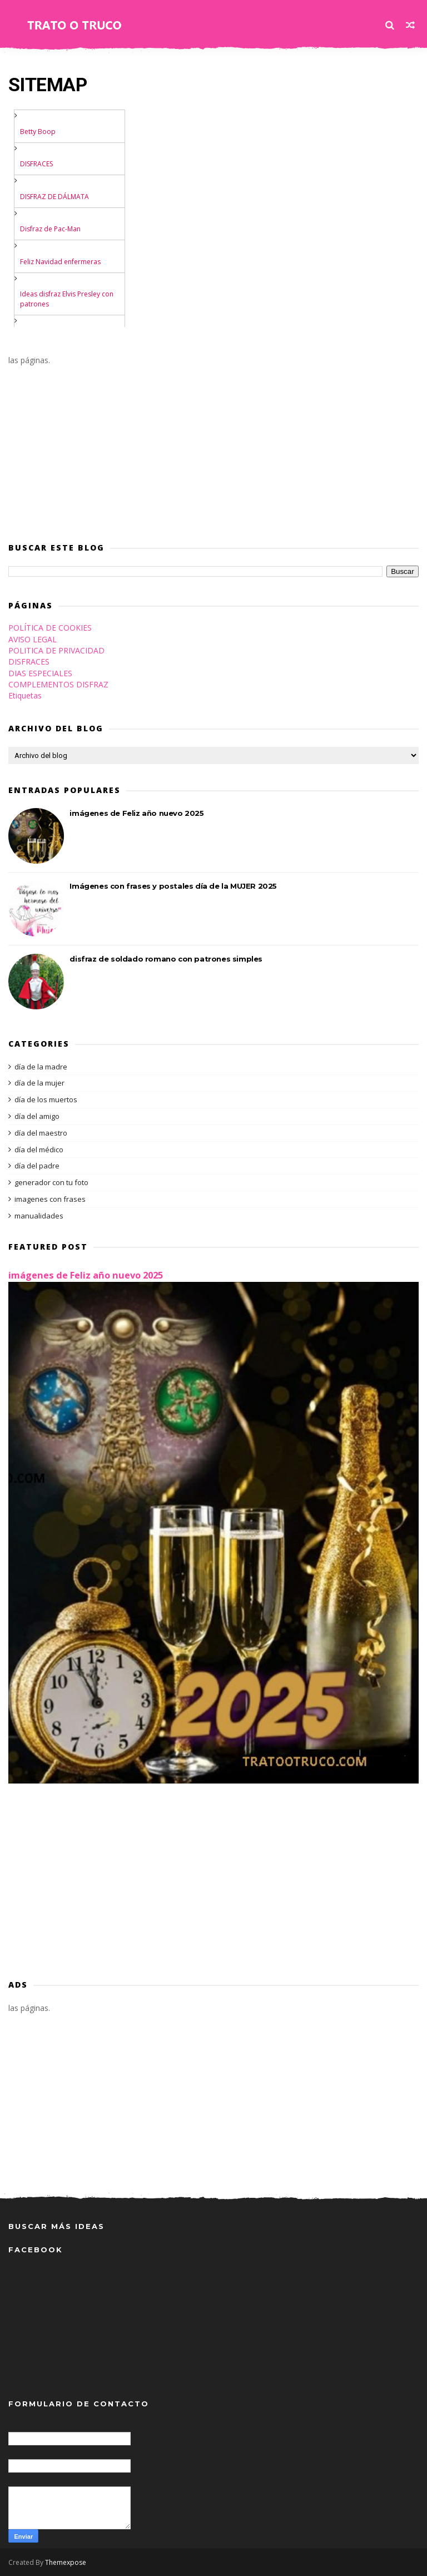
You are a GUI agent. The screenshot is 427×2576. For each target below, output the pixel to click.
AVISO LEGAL (32, 639)
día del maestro (40, 1133)
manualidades (38, 1216)
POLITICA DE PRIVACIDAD (56, 650)
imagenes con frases (50, 1199)
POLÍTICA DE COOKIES (50, 627)
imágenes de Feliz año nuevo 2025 (136, 813)
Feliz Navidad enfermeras (60, 261)
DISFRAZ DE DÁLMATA (54, 196)
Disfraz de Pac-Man (50, 229)
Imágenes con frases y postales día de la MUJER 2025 (173, 885)
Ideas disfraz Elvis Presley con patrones (66, 299)
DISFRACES (36, 164)
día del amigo (36, 1116)
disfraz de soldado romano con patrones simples (165, 958)
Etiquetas (25, 695)
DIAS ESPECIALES (40, 673)
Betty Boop (38, 131)
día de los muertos (45, 1099)
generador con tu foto (51, 1182)
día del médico (38, 1150)
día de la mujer (39, 1083)
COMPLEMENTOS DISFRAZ (58, 684)
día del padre (36, 1166)
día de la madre (40, 1067)
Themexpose (65, 2562)
